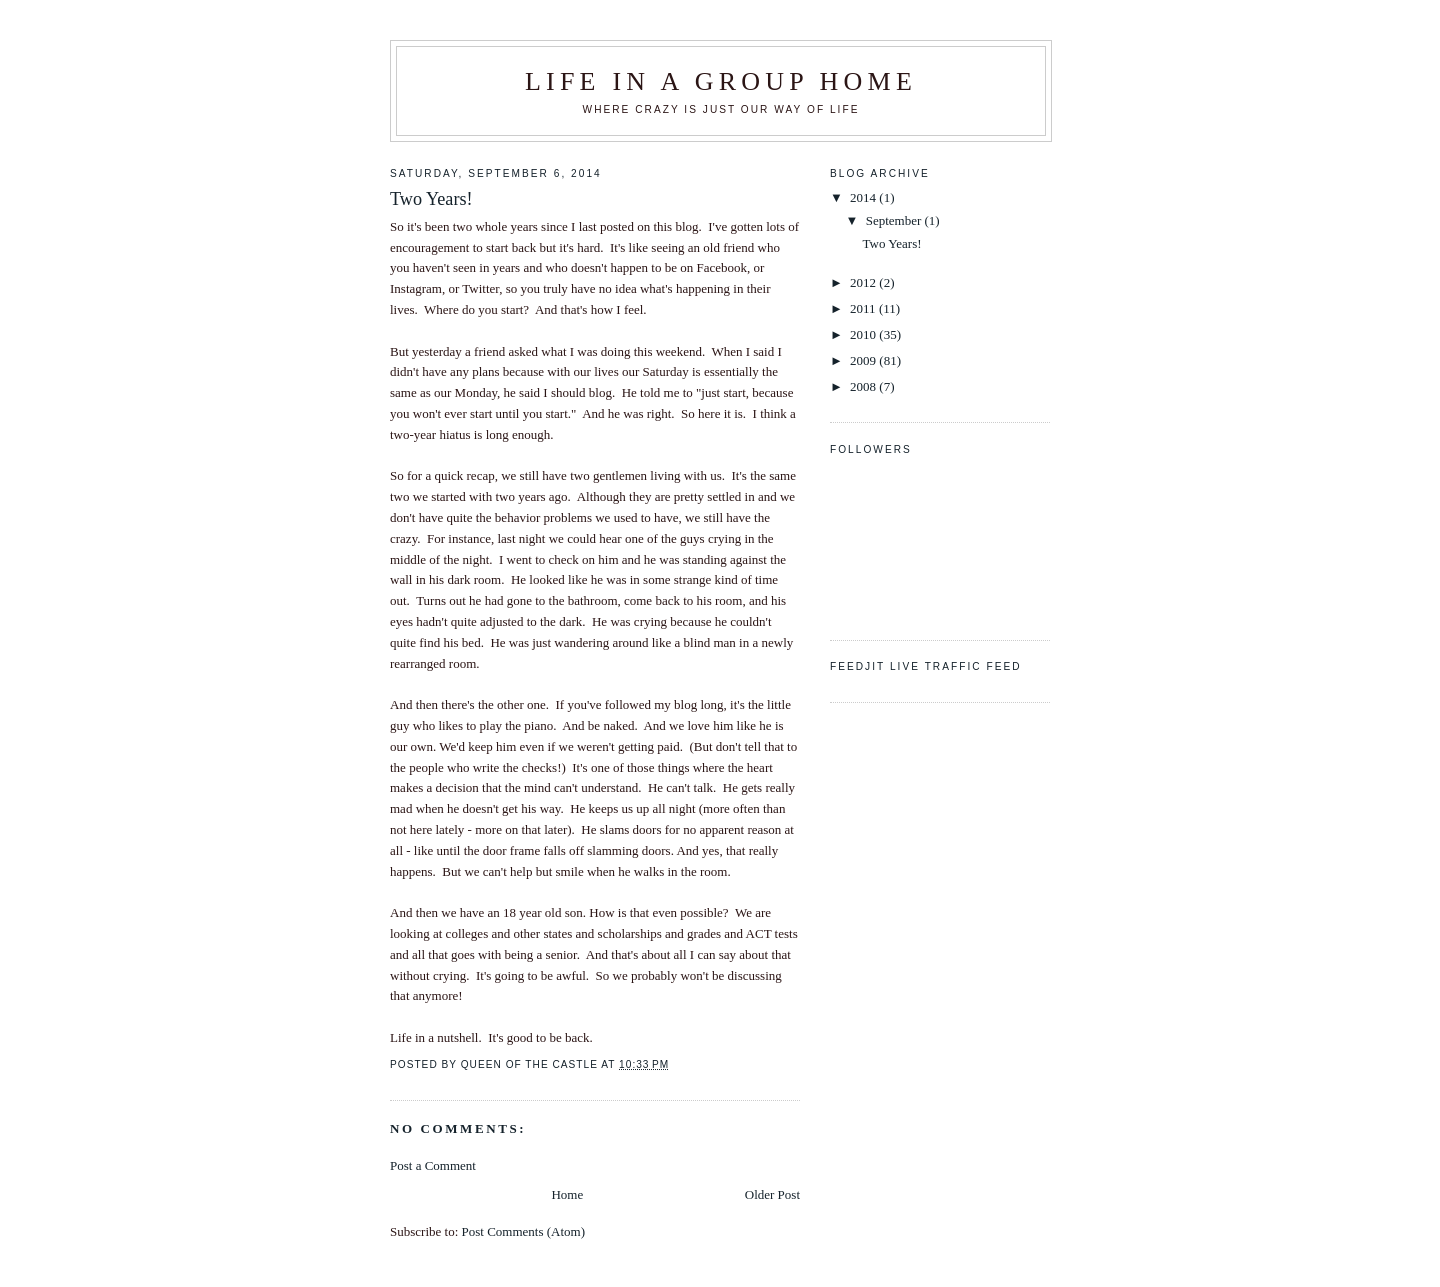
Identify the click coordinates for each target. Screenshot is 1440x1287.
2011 (864, 308)
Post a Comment (433, 1165)
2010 (864, 334)
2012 (864, 282)
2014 (864, 197)
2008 (864, 386)
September (895, 220)
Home (567, 1194)
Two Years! (891, 243)
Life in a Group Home (721, 81)
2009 (864, 360)
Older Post (772, 1194)
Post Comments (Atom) (524, 1231)
